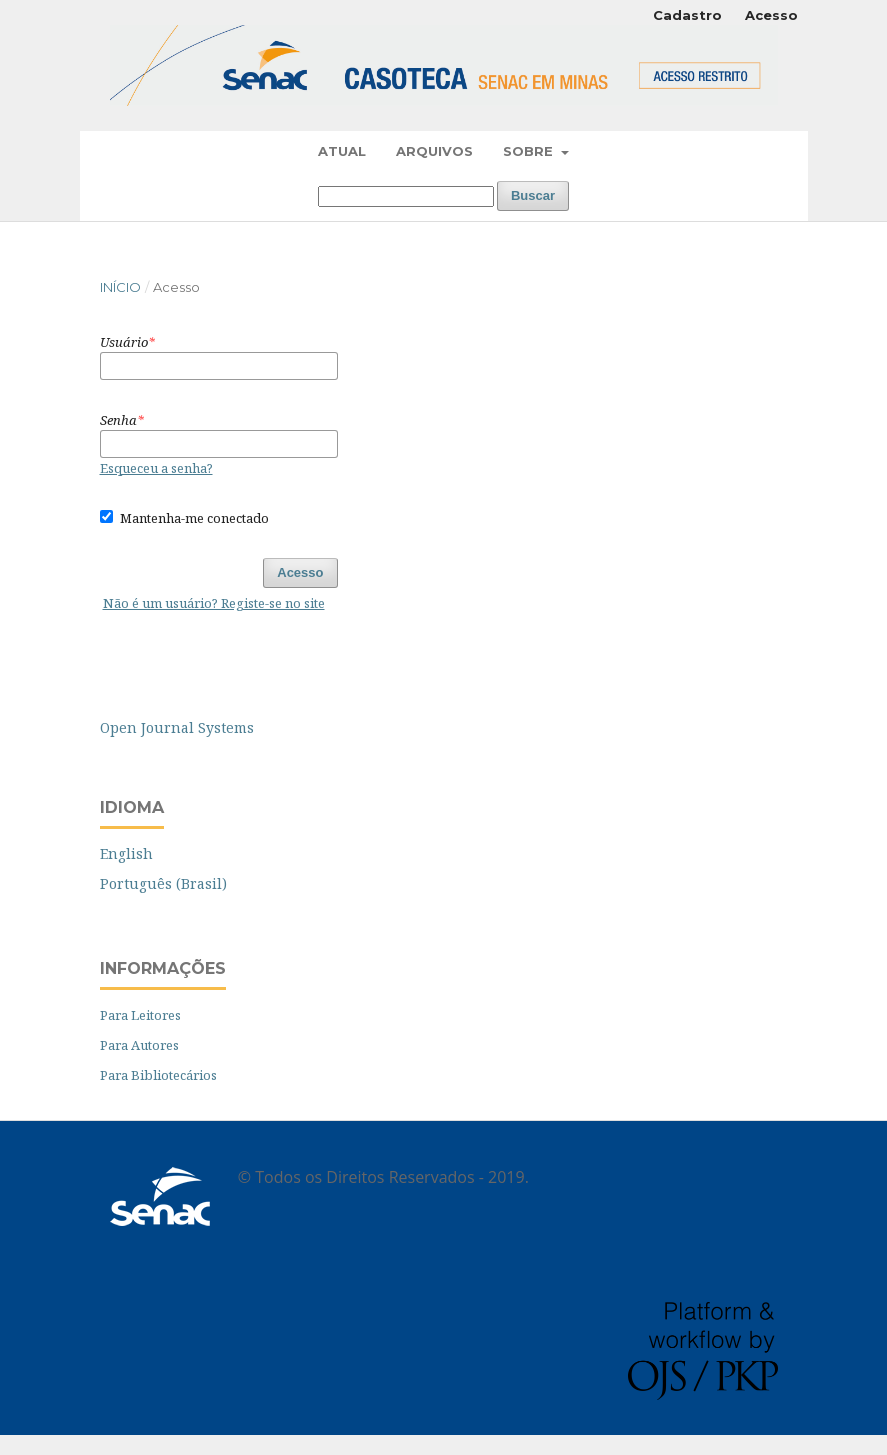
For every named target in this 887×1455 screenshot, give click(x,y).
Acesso (771, 15)
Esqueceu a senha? (156, 468)
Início (120, 287)
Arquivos (434, 151)
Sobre (530, 151)
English (126, 853)
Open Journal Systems (177, 727)
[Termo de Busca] (406, 196)
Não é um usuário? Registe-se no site (214, 603)
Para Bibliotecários (158, 1075)
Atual (342, 151)
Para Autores (139, 1045)
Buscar (533, 195)
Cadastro (687, 15)
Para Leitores (140, 1015)
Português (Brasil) (163, 883)
